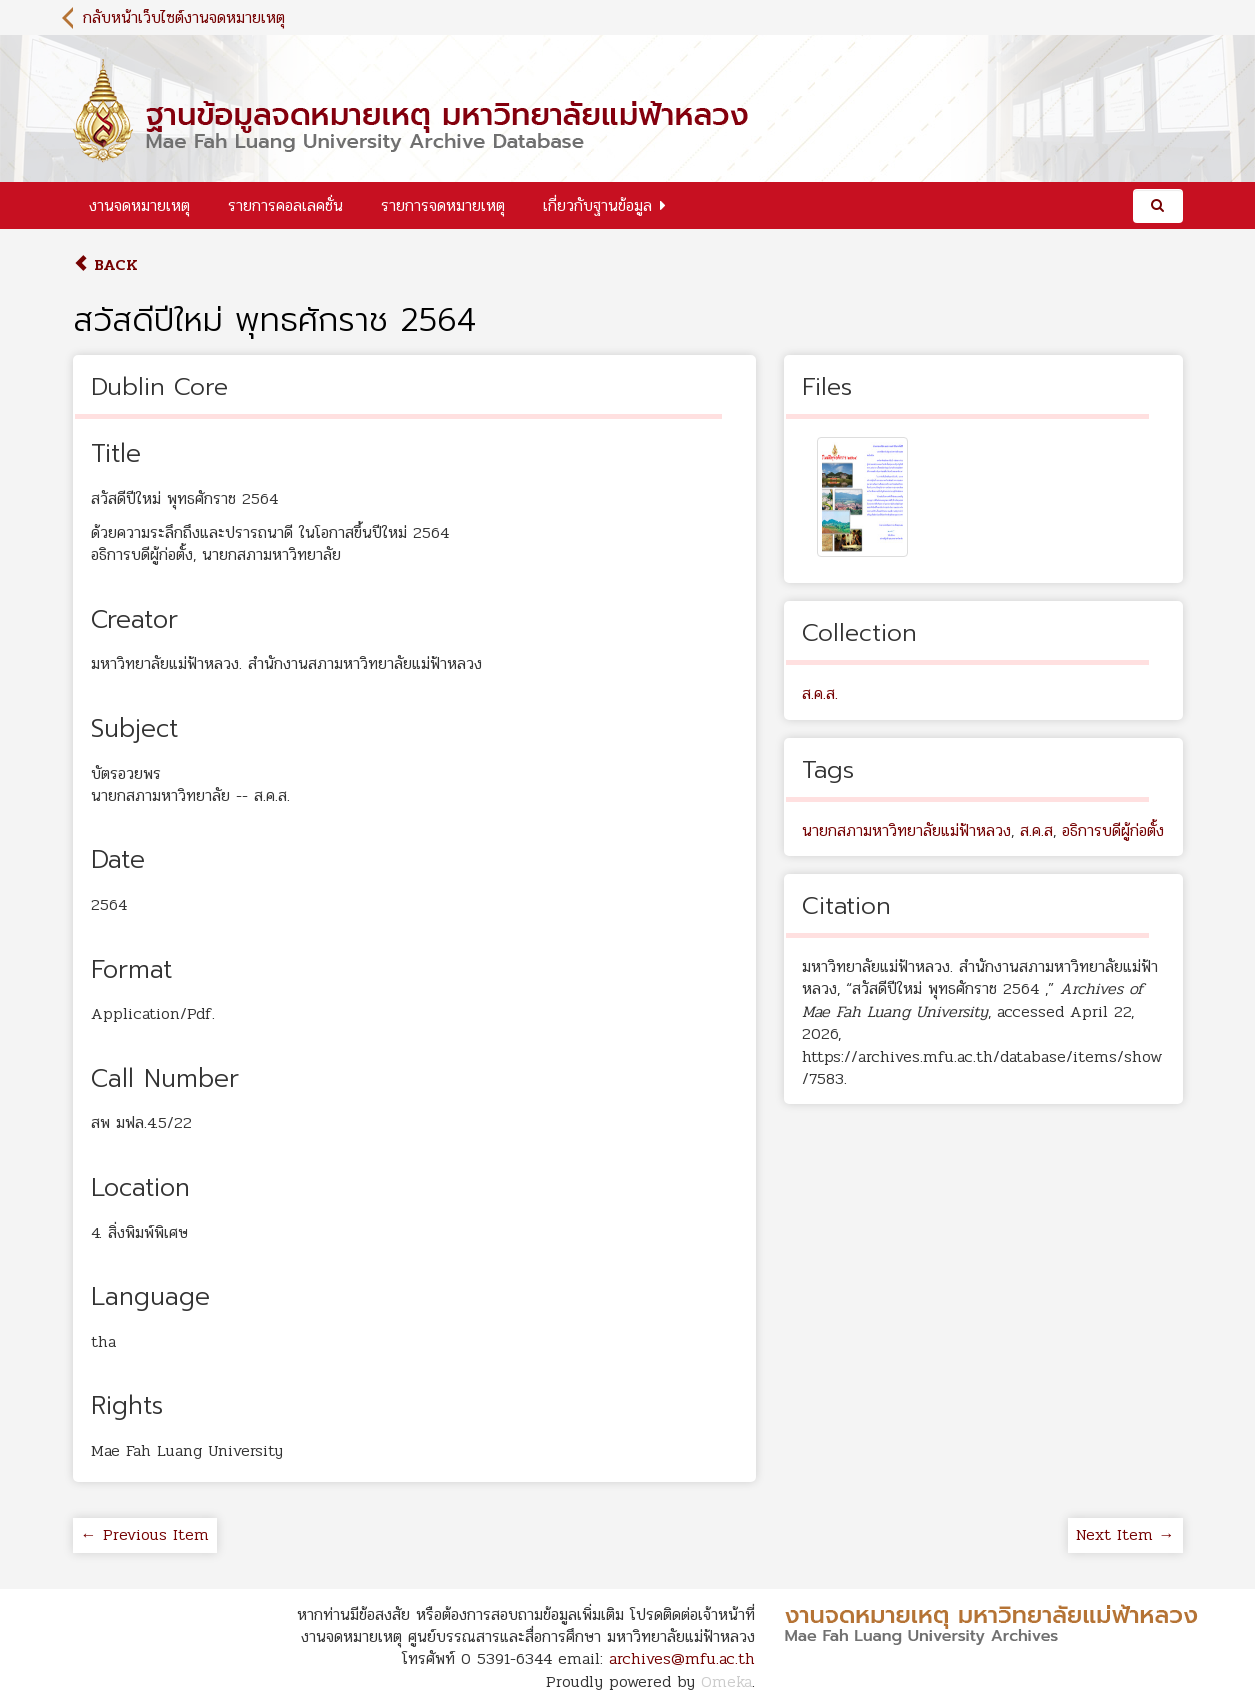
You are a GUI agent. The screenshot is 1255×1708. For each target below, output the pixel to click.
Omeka (726, 1681)
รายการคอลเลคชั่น (285, 205)
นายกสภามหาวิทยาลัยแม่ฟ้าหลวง (906, 830)
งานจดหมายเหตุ (139, 205)
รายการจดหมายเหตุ (443, 205)
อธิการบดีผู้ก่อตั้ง (1113, 830)
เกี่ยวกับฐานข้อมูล (597, 205)
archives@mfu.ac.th (682, 1658)
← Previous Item (145, 1534)
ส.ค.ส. (820, 693)
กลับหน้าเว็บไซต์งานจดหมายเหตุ (184, 17)
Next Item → (1125, 1534)
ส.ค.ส (1036, 830)
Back (105, 264)
